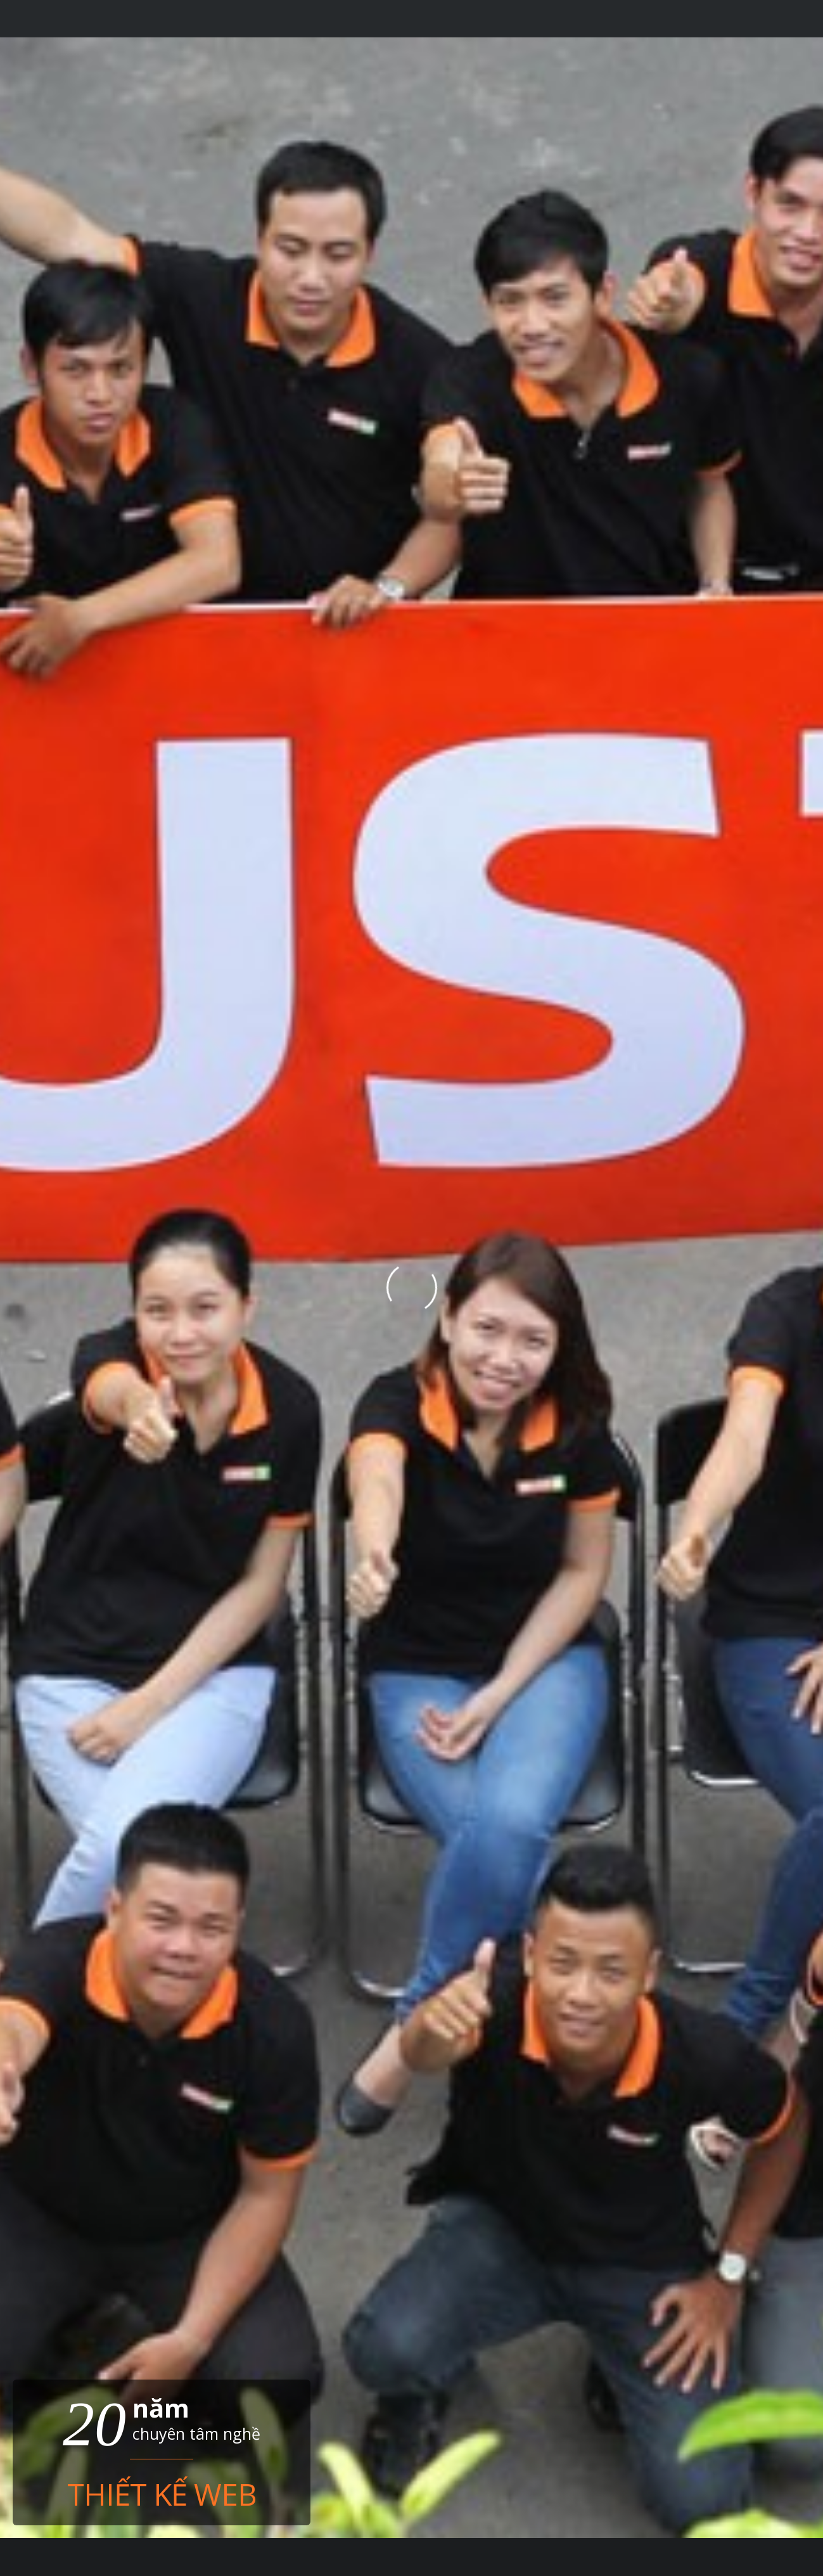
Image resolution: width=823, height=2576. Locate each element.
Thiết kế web (162, 2492)
